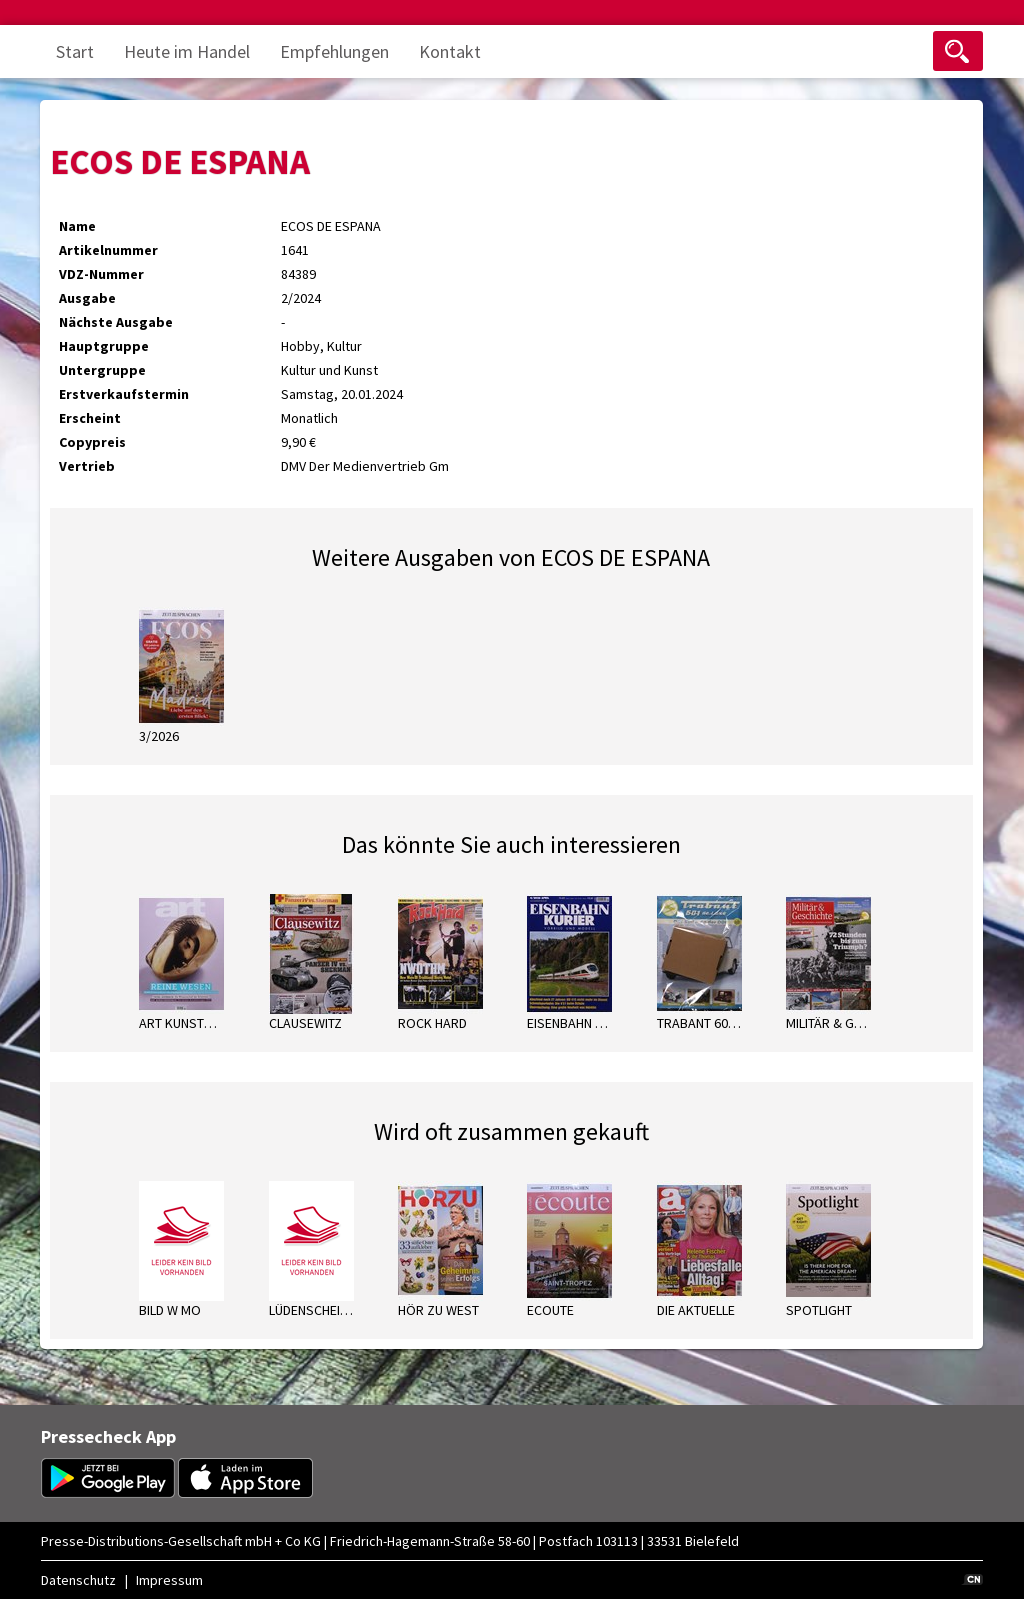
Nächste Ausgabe (116, 322)
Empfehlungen (334, 51)
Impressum (169, 1580)
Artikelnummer (108, 250)
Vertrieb (87, 466)
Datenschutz (78, 1580)
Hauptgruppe (104, 346)
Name (77, 226)
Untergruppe (102, 370)
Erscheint (90, 418)
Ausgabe (87, 298)
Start (75, 51)
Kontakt (450, 51)
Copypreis (92, 442)
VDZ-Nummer (101, 274)
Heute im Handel (187, 51)
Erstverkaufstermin (124, 394)
